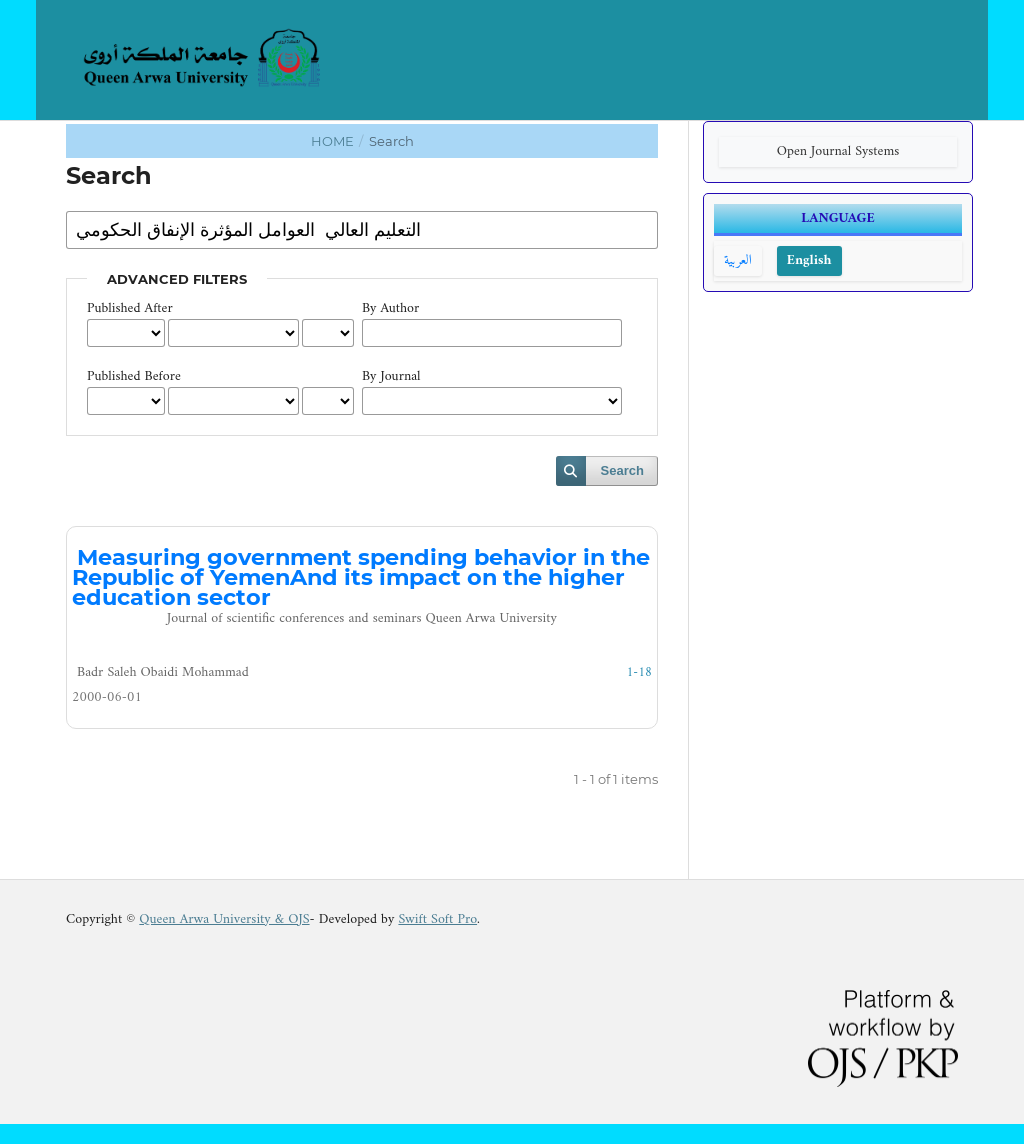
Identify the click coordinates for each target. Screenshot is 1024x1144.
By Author (390, 309)
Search (622, 470)
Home (334, 141)
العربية (738, 260)
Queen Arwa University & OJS (224, 919)
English (809, 260)
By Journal (391, 377)
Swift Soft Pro (437, 919)
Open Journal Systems (838, 151)
